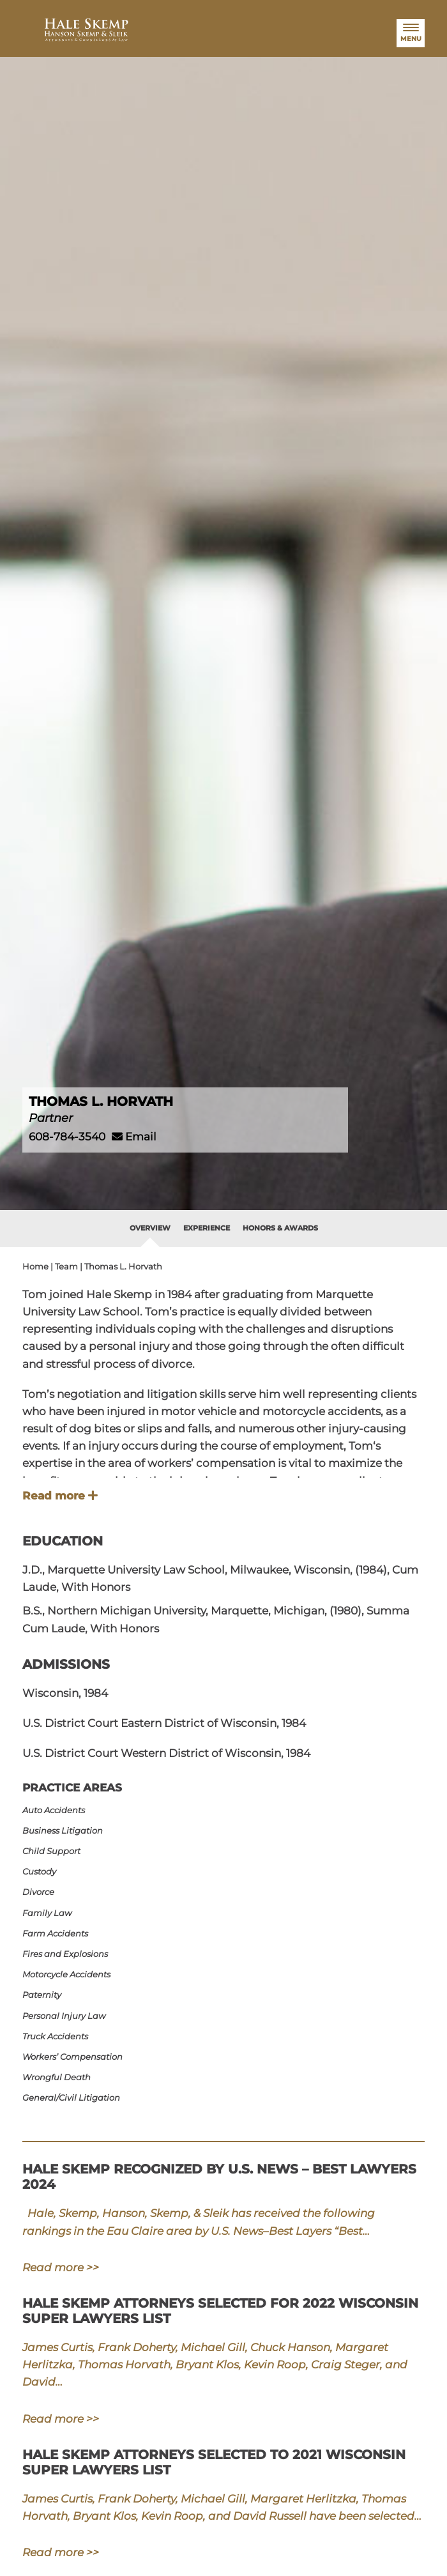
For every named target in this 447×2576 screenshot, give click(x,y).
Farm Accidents (61, 1933)
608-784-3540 (67, 1136)
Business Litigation (69, 1830)
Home (35, 1266)
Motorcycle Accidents (72, 1974)
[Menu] (411, 33)
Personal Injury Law (70, 2016)
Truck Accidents (61, 2036)
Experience (206, 1227)
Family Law (53, 1913)
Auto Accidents (60, 1810)
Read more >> (60, 2267)
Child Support (57, 1851)
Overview (150, 1227)
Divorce (44, 1892)
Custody (45, 1871)
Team (66, 1266)
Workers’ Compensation (79, 2056)
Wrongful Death (63, 2077)
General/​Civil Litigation (77, 2097)
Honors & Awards (280, 1227)
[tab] (150, 1228)
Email (134, 1136)
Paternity (48, 1994)
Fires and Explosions (71, 1954)
